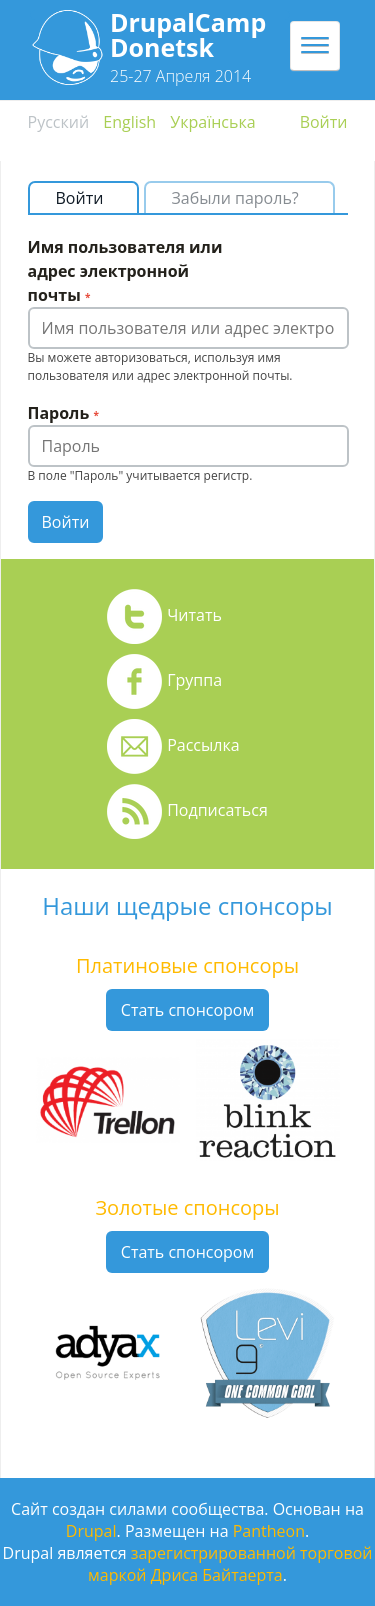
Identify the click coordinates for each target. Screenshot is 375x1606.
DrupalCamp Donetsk (188, 34)
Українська (212, 122)
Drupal (91, 1531)
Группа (194, 680)
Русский (59, 122)
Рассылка (203, 745)
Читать (194, 615)
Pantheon (269, 1531)
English (129, 122)
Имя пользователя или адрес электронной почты (125, 271)
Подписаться (217, 810)
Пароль (63, 413)
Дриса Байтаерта (217, 1575)
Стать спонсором (187, 1010)
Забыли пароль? (235, 198)
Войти (324, 122)
